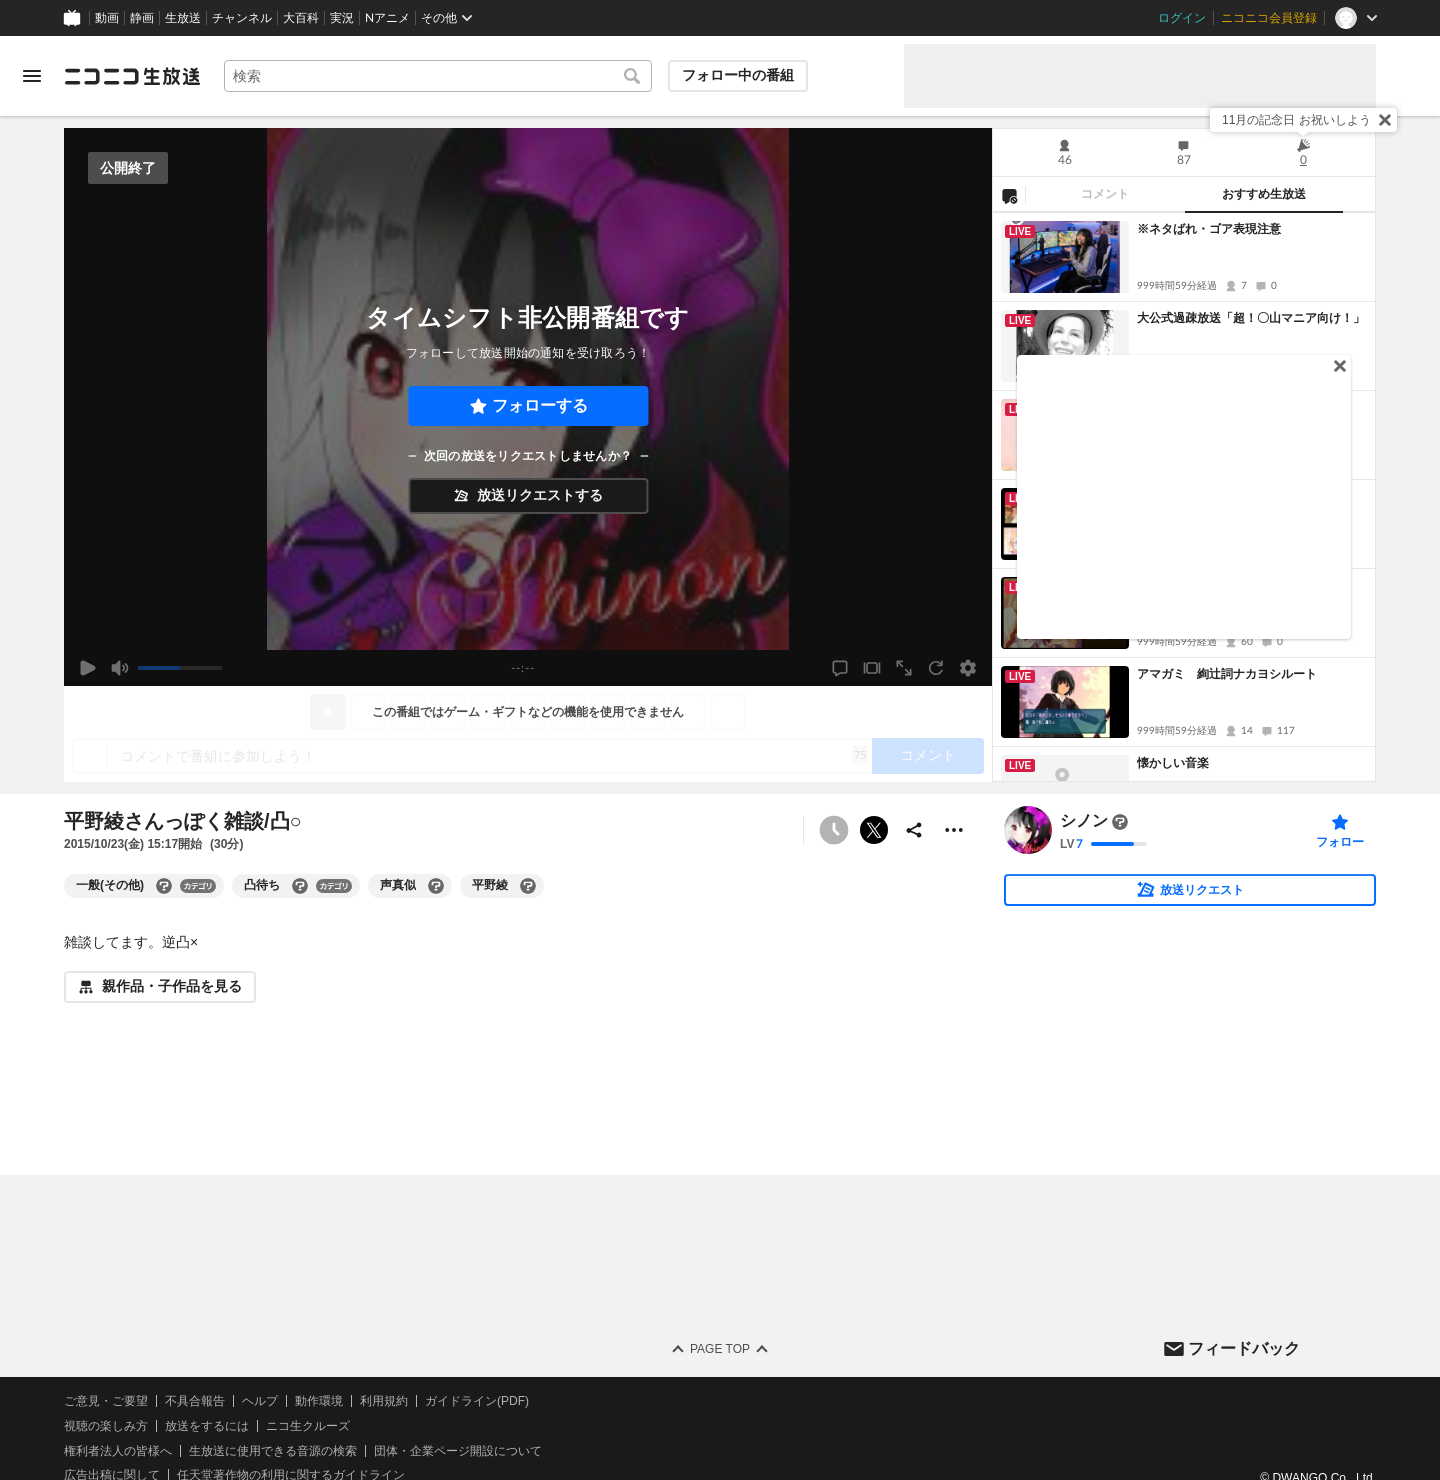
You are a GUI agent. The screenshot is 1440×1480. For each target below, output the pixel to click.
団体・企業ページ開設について (458, 1451)
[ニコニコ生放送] (132, 76)
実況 (342, 18)
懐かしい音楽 (1173, 763)
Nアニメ (387, 18)
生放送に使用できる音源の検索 (273, 1451)
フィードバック (1244, 1348)
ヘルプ (260, 1401)
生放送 (183, 18)
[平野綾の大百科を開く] (528, 886)
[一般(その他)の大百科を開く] (164, 886)
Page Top (720, 1349)
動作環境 (319, 1401)
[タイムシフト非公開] (834, 830)
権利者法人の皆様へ (118, 1451)
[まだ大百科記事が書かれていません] (1120, 822)
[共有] (914, 830)
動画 (107, 18)
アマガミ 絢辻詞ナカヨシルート (1227, 674)
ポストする (874, 830)
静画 (142, 18)
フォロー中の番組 (738, 75)
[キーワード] (438, 76)
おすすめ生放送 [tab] (1264, 194)
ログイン (1182, 18)
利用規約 (384, 1401)
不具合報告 (195, 1401)
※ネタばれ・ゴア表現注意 (1209, 229)
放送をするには (207, 1426)
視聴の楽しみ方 (106, 1426)
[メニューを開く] (32, 76)
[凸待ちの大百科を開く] (300, 886)
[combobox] (438, 76)
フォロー (1340, 842)
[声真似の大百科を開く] (436, 886)
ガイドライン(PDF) (477, 1401)
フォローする (540, 405)
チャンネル (242, 18)
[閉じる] (1385, 120)
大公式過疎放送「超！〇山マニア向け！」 (1251, 318)
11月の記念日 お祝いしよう (1296, 120)
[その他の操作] (954, 830)
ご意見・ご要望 (106, 1401)
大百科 (301, 18)
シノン (1084, 821)
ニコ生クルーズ (308, 1426)
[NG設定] (1009, 195)
